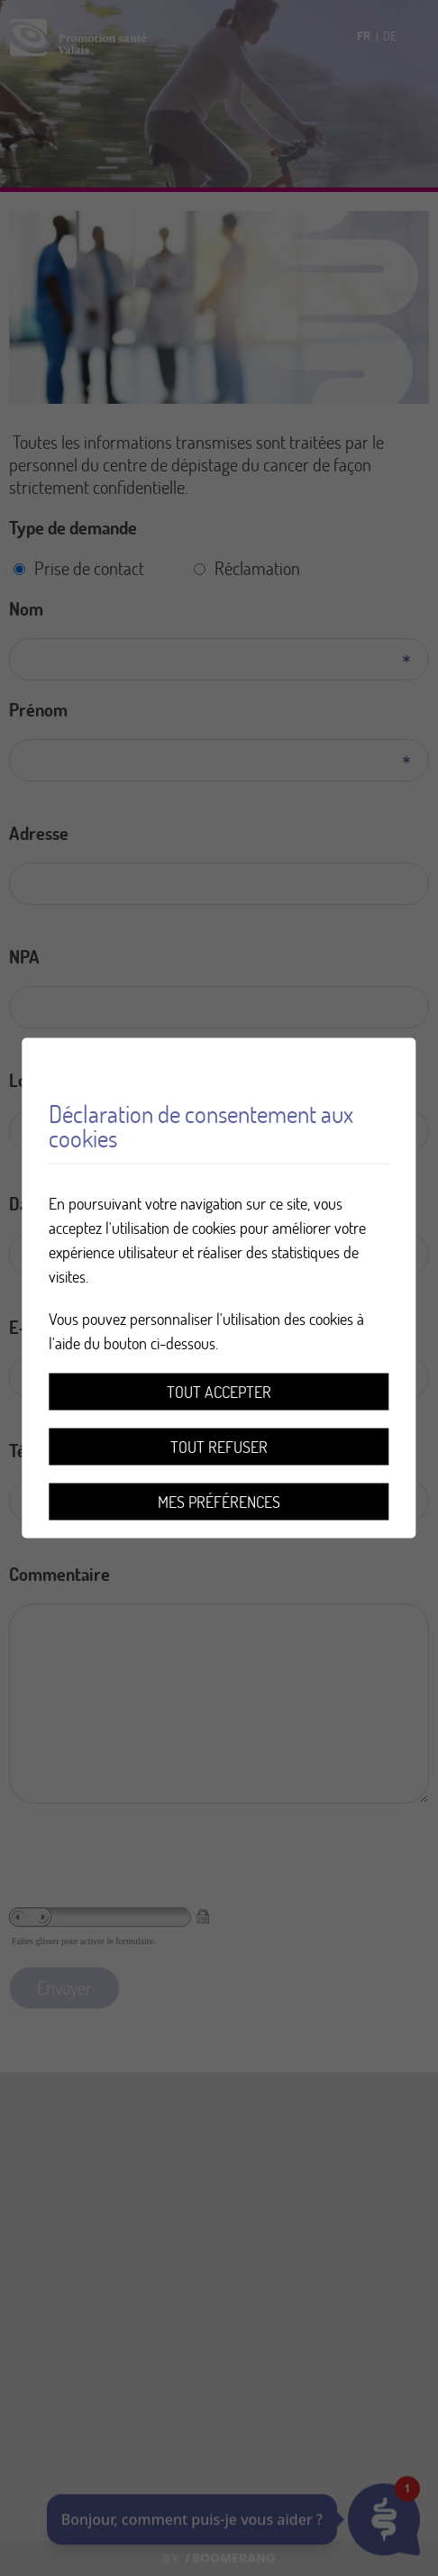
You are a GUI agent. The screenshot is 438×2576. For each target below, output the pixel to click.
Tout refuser (219, 1447)
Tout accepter (219, 1392)
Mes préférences (219, 1502)
